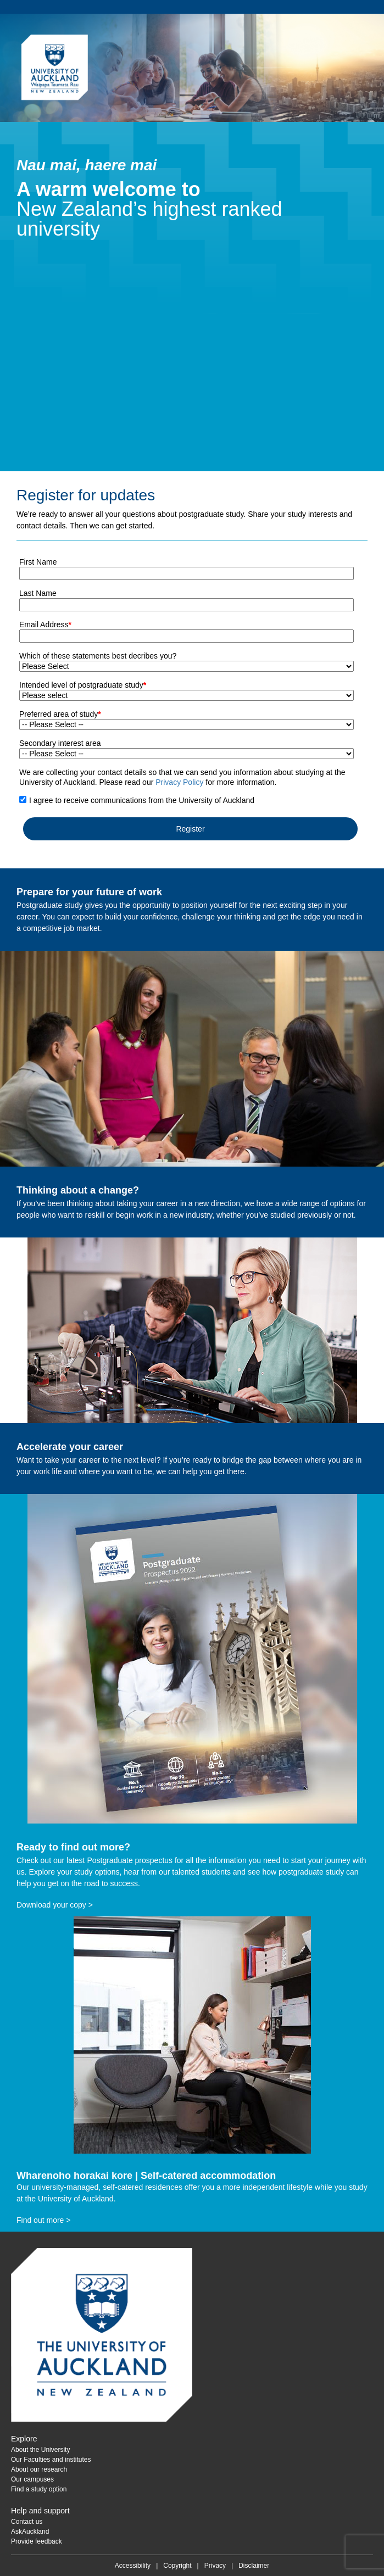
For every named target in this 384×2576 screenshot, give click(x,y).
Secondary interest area (60, 743)
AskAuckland (30, 2531)
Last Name (38, 593)
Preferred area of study (60, 714)
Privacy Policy (179, 782)
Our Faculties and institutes (51, 2459)
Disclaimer (253, 2565)
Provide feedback (36, 2541)
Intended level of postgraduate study (82, 685)
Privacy (215, 2565)
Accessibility (133, 2565)
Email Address (45, 624)
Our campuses (32, 2479)
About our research (39, 2469)
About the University (40, 2450)
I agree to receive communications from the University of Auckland (141, 800)
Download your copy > (54, 1904)
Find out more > (43, 2220)
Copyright (177, 2565)
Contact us (26, 2521)
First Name (38, 561)
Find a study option (38, 2489)
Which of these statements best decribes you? (97, 655)
